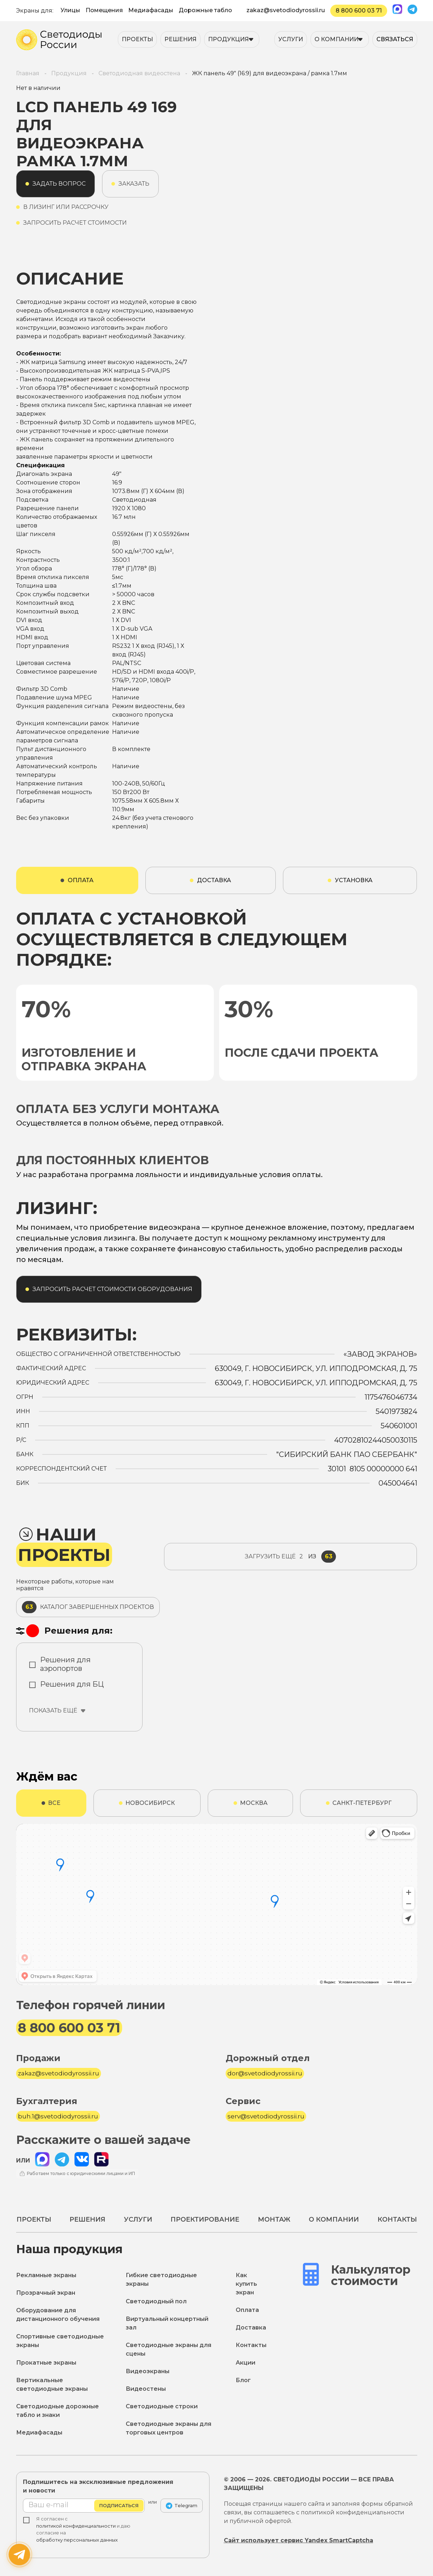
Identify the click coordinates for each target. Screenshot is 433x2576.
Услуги (290, 39)
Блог (243, 2380)
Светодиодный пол (156, 2301)
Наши (64, 1545)
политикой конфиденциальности (76, 2526)
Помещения (104, 10)
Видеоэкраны (147, 2371)
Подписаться (119, 2505)
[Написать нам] (19, 2554)
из (290, 1556)
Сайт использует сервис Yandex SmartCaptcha (298, 2540)
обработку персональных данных (77, 2540)
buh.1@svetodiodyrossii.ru (58, 2116)
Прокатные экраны (46, 2362)
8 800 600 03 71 (359, 10)
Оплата (247, 2310)
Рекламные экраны (46, 2275)
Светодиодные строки (162, 2406)
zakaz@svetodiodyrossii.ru (285, 10)
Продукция (228, 39)
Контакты (397, 2219)
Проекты (137, 39)
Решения (180, 39)
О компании (336, 39)
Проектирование (204, 2219)
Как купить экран (246, 2284)
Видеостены (146, 2388)
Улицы (70, 10)
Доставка (251, 2327)
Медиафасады (150, 10)
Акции (245, 2362)
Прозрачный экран (45, 2292)
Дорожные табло (205, 10)
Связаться (394, 39)
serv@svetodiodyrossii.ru (265, 2116)
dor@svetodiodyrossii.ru (264, 2073)
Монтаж (274, 2219)
